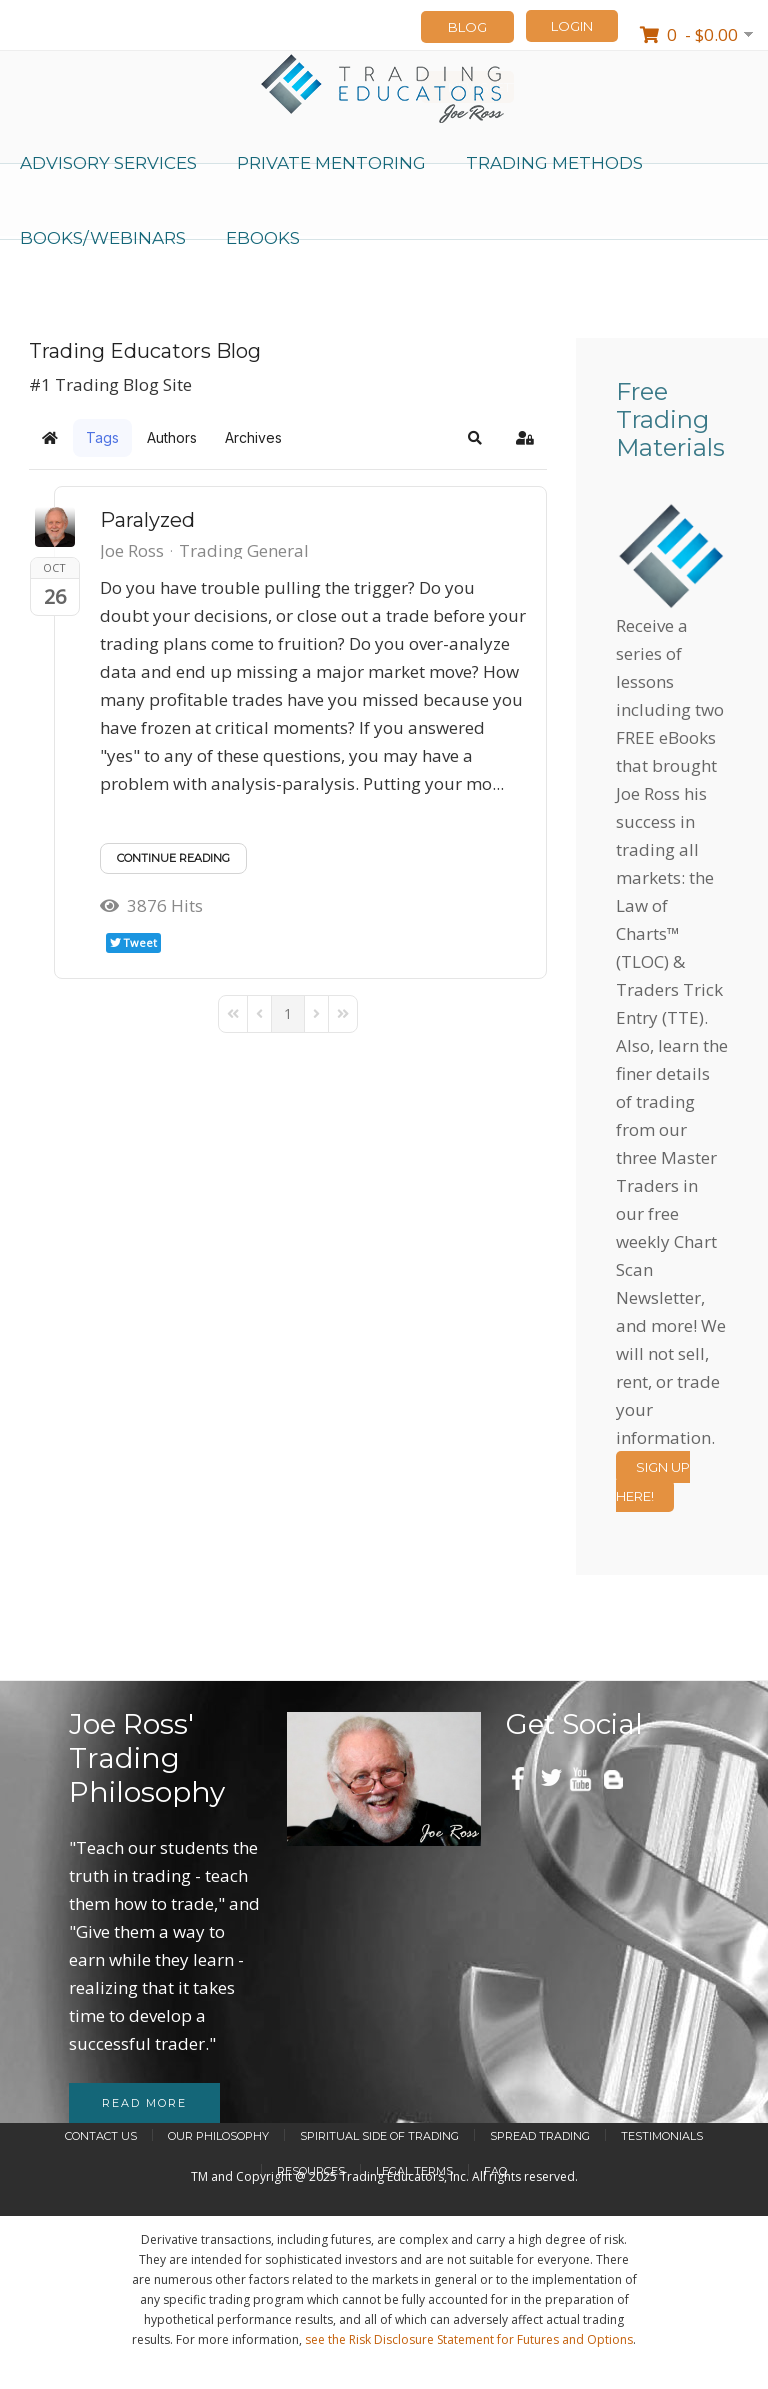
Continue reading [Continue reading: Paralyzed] (173, 858)
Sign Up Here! (653, 1481)
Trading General (244, 551)
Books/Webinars (103, 238)
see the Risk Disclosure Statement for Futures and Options (469, 2339)
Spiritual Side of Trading (379, 2136)
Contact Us (101, 2136)
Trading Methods (554, 163)
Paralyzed (147, 520)
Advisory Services (108, 163)
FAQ (495, 2171)
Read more (144, 2103)
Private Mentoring (331, 163)
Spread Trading (540, 2136)
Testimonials (662, 2136)
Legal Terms (414, 2171)
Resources (311, 2171)
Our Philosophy (218, 2136)
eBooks (263, 238)
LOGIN (572, 26)
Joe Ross (132, 550)
